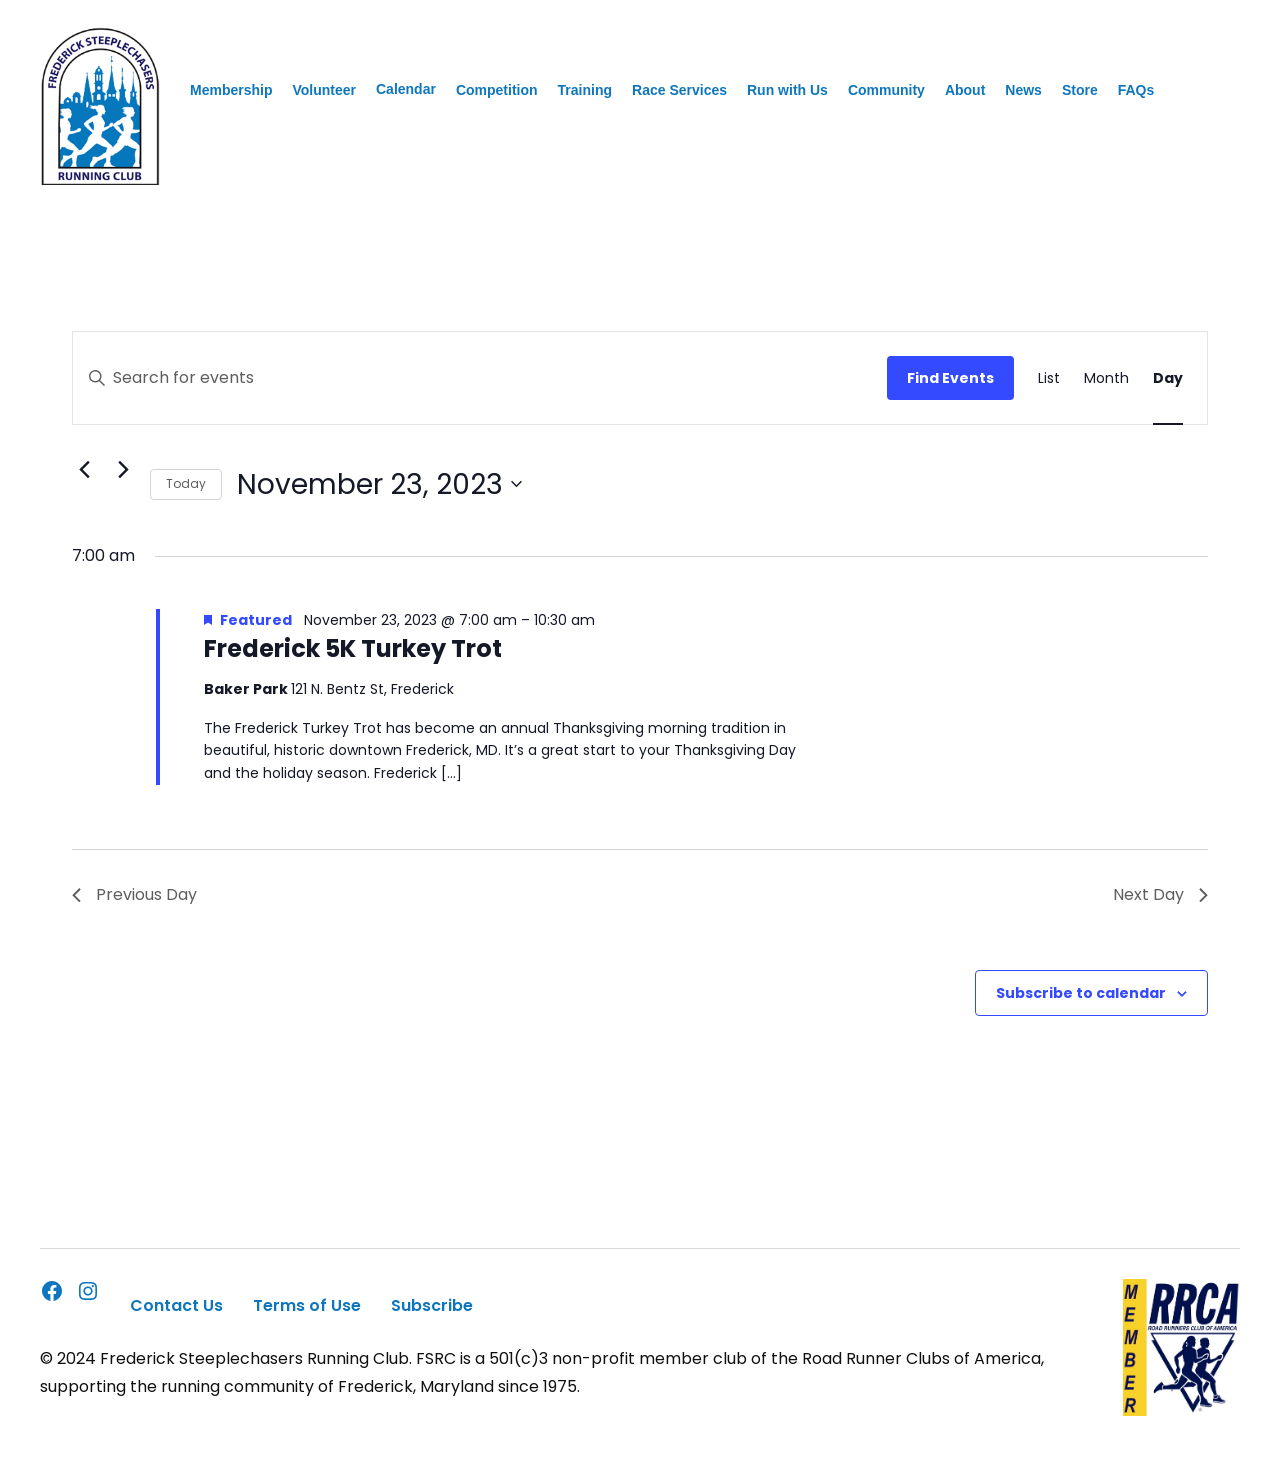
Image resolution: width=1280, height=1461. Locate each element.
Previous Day (134, 894)
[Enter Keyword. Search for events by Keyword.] (480, 378)
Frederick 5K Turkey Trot (353, 648)
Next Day (1160, 894)
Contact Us (176, 1305)
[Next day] (123, 469)
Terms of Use (307, 1305)
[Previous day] (84, 469)
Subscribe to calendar (1081, 993)
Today (186, 483)
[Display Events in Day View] (1168, 378)
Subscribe (432, 1305)
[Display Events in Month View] (1106, 378)
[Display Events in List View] (1049, 378)
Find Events (950, 378)
